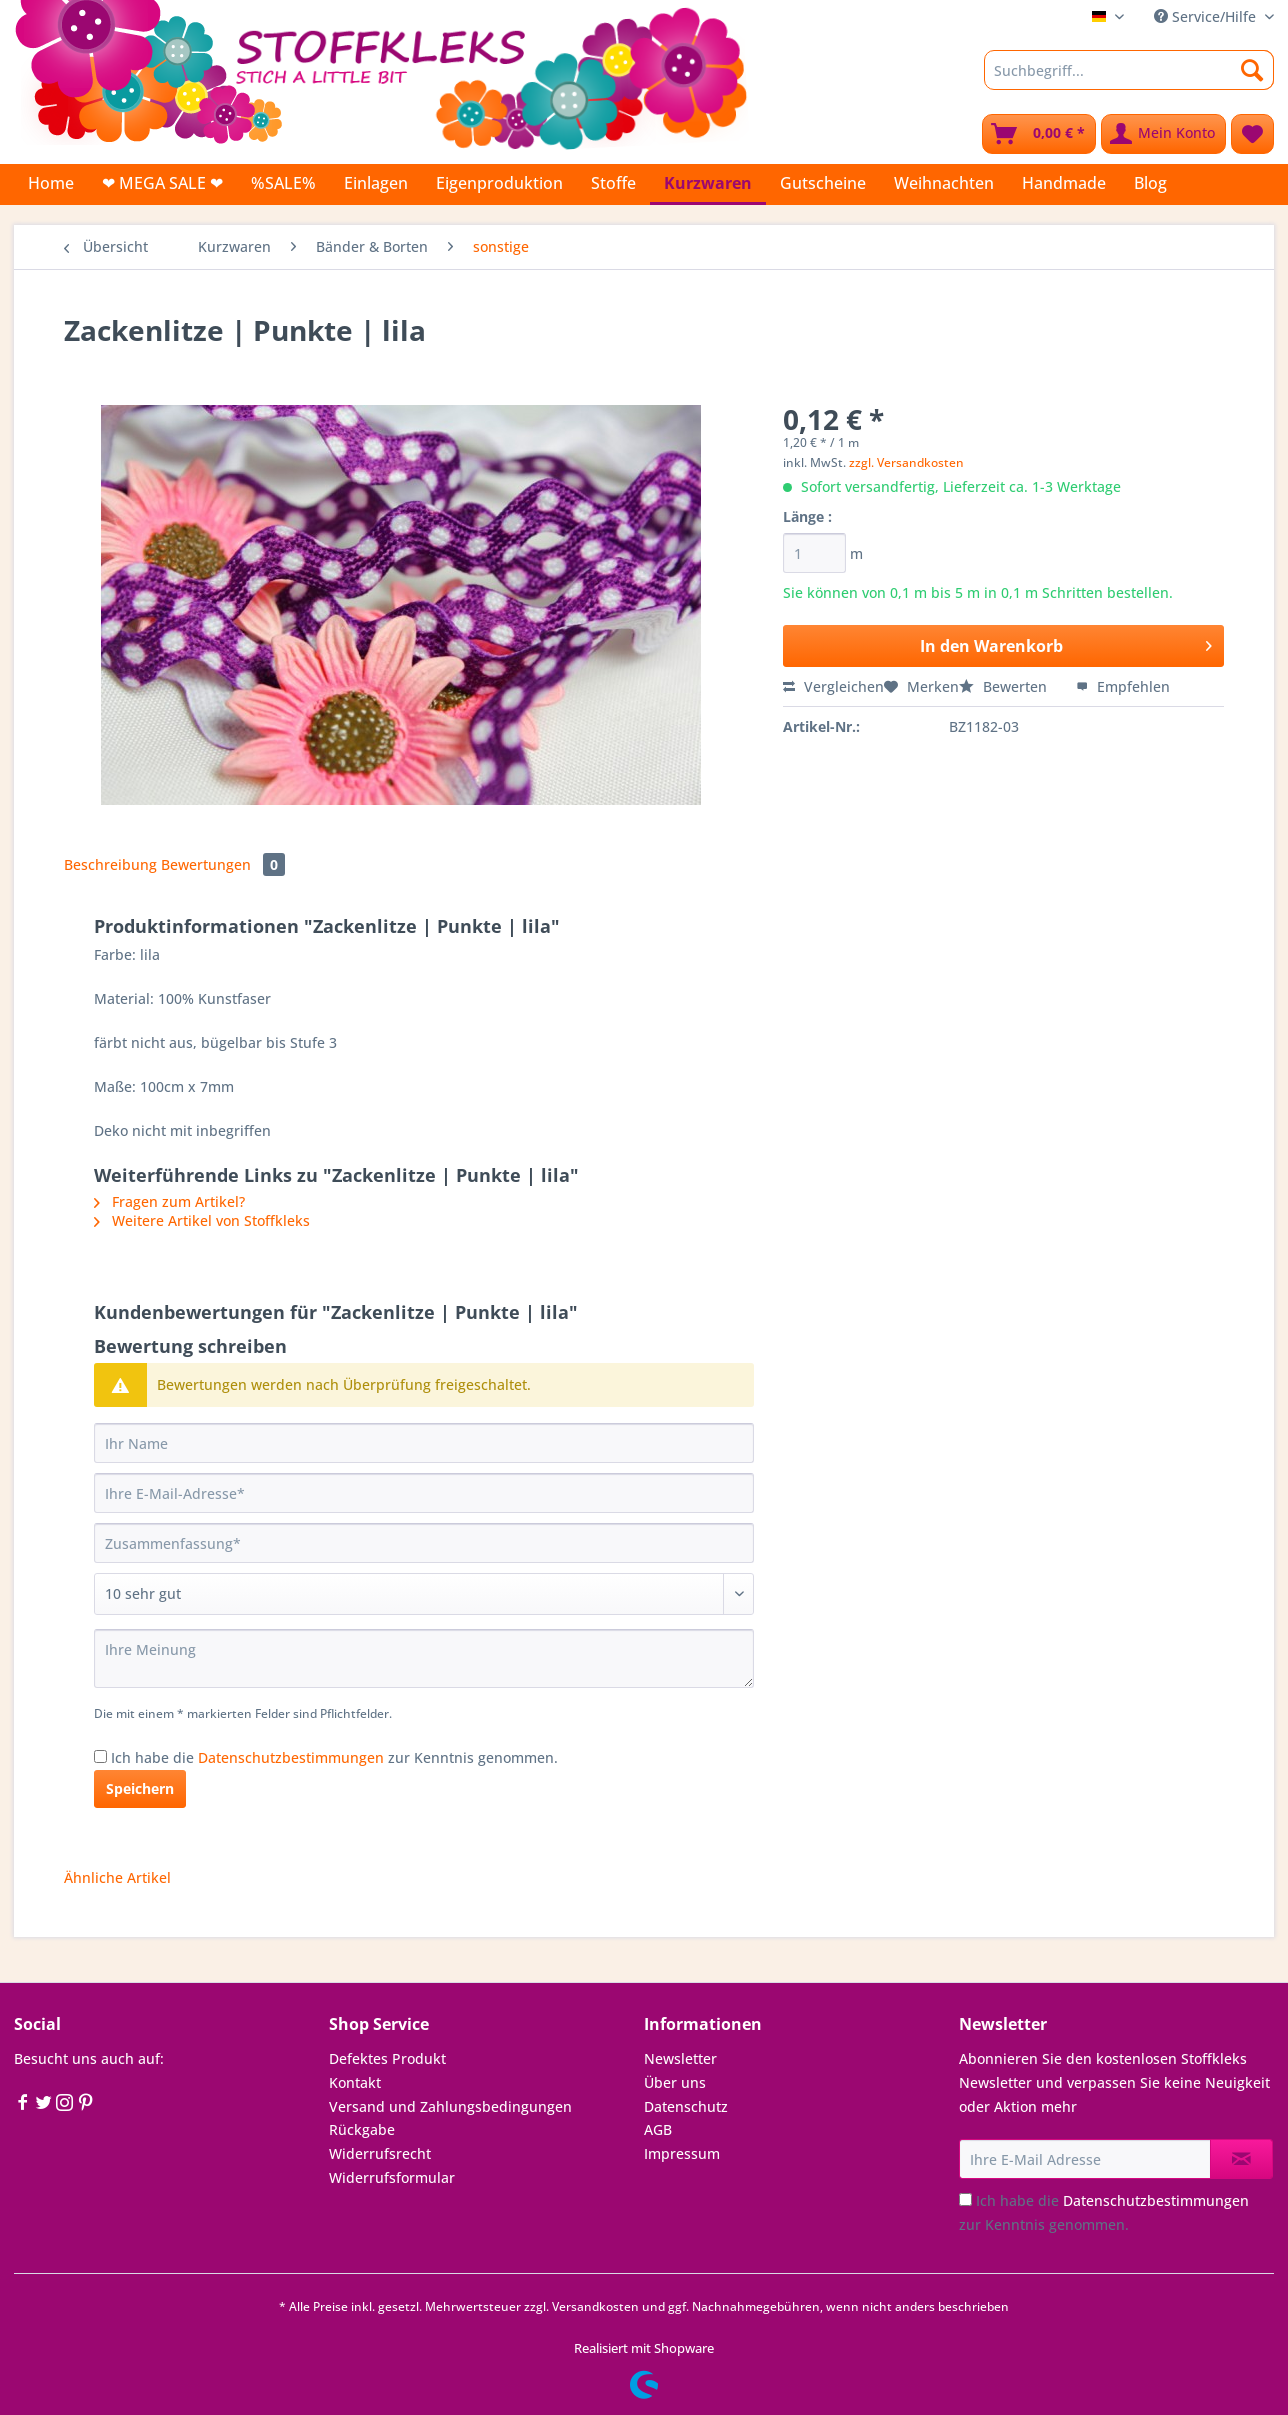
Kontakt (355, 2082)
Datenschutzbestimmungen (291, 1757)
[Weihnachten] (944, 183)
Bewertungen (223, 864)
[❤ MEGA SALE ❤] (162, 183)
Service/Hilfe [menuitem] (1207, 16)
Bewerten (1005, 686)
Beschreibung (110, 864)
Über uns (675, 2082)
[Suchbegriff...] (1129, 70)
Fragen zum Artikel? (169, 1201)
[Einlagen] (376, 183)
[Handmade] (1064, 183)
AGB (658, 2129)
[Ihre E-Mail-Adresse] (424, 1493)
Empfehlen (1123, 686)
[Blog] (1150, 183)
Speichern (140, 1788)
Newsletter (680, 2058)
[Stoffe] (613, 183)
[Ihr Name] (424, 1443)
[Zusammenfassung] (424, 1543)
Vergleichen (833, 686)
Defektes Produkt (387, 2058)
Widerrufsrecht (380, 2153)
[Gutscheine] (823, 183)
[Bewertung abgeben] (424, 1594)
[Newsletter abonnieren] (1241, 2159)
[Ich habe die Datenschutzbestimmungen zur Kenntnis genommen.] (100, 1756)
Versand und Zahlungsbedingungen (450, 2106)
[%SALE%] (283, 183)
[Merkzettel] (1252, 134)
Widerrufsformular (392, 2177)
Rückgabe (362, 2129)
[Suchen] (1252, 70)
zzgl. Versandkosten (906, 462)
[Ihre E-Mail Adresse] (1085, 2159)
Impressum (682, 2153)
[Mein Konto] (1163, 134)
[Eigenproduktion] (499, 183)
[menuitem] (1129, 79)
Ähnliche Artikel (117, 1877)
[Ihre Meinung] (424, 1658)
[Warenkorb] (1039, 134)
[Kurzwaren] (708, 184)
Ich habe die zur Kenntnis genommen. (334, 1757)
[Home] (51, 183)
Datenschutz (686, 2106)
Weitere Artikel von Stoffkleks (202, 1220)
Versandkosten (595, 2306)
